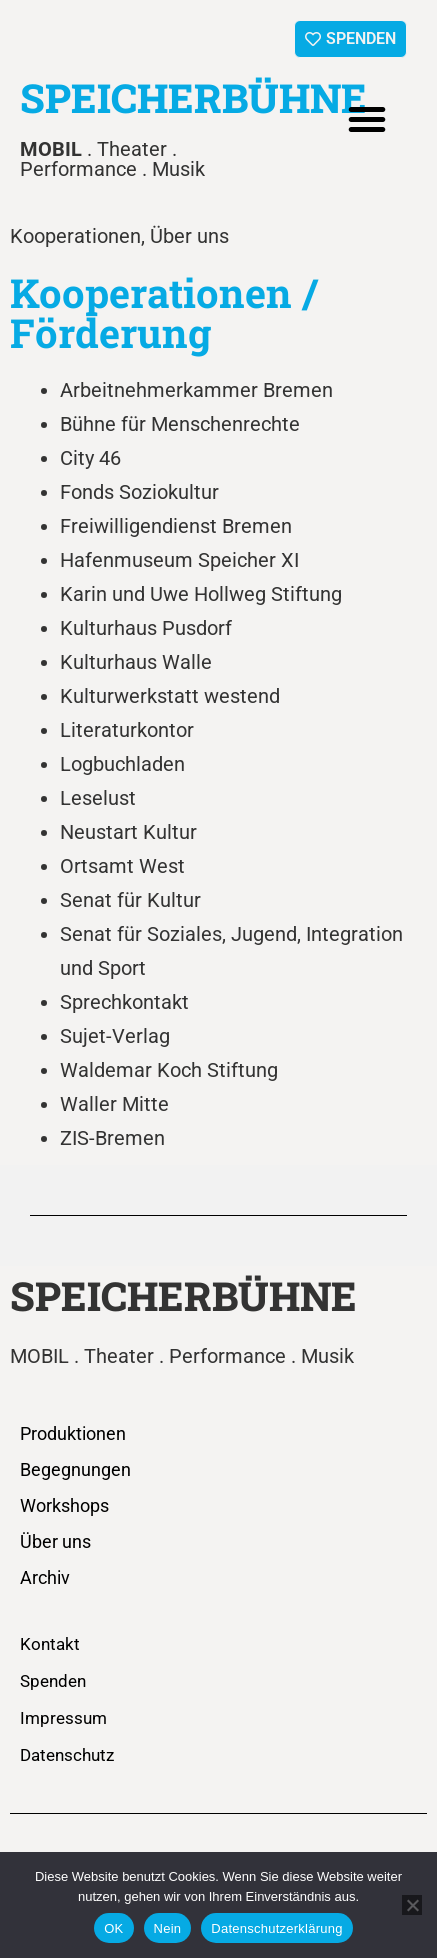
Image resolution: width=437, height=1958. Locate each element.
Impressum (63, 1718)
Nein (168, 1928)
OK (113, 1928)
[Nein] (412, 1905)
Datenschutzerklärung (276, 1928)
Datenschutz (67, 1755)
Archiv (45, 1577)
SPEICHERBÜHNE (193, 97)
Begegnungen (75, 1469)
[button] (367, 119)
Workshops (64, 1505)
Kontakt (50, 1644)
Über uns (55, 1541)
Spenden (53, 1681)
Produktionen (73, 1433)
